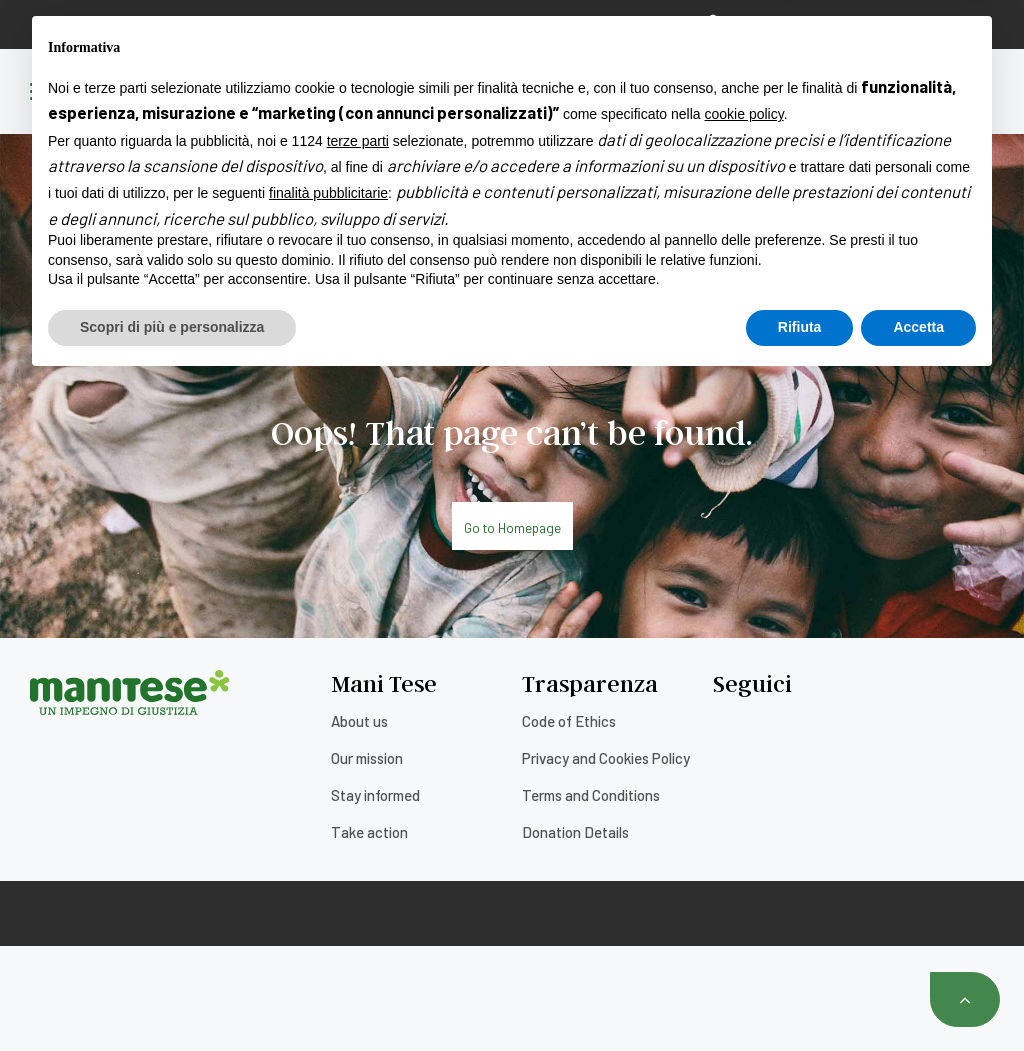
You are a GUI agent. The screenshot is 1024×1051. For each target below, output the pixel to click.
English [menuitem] (933, 24)
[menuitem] (945, 24)
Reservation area (777, 23)
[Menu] (45, 93)
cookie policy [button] (744, 784)
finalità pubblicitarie (328, 863)
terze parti (358, 810)
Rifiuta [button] (800, 996)
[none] (945, 24)
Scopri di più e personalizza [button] (172, 996)
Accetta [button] (918, 996)
